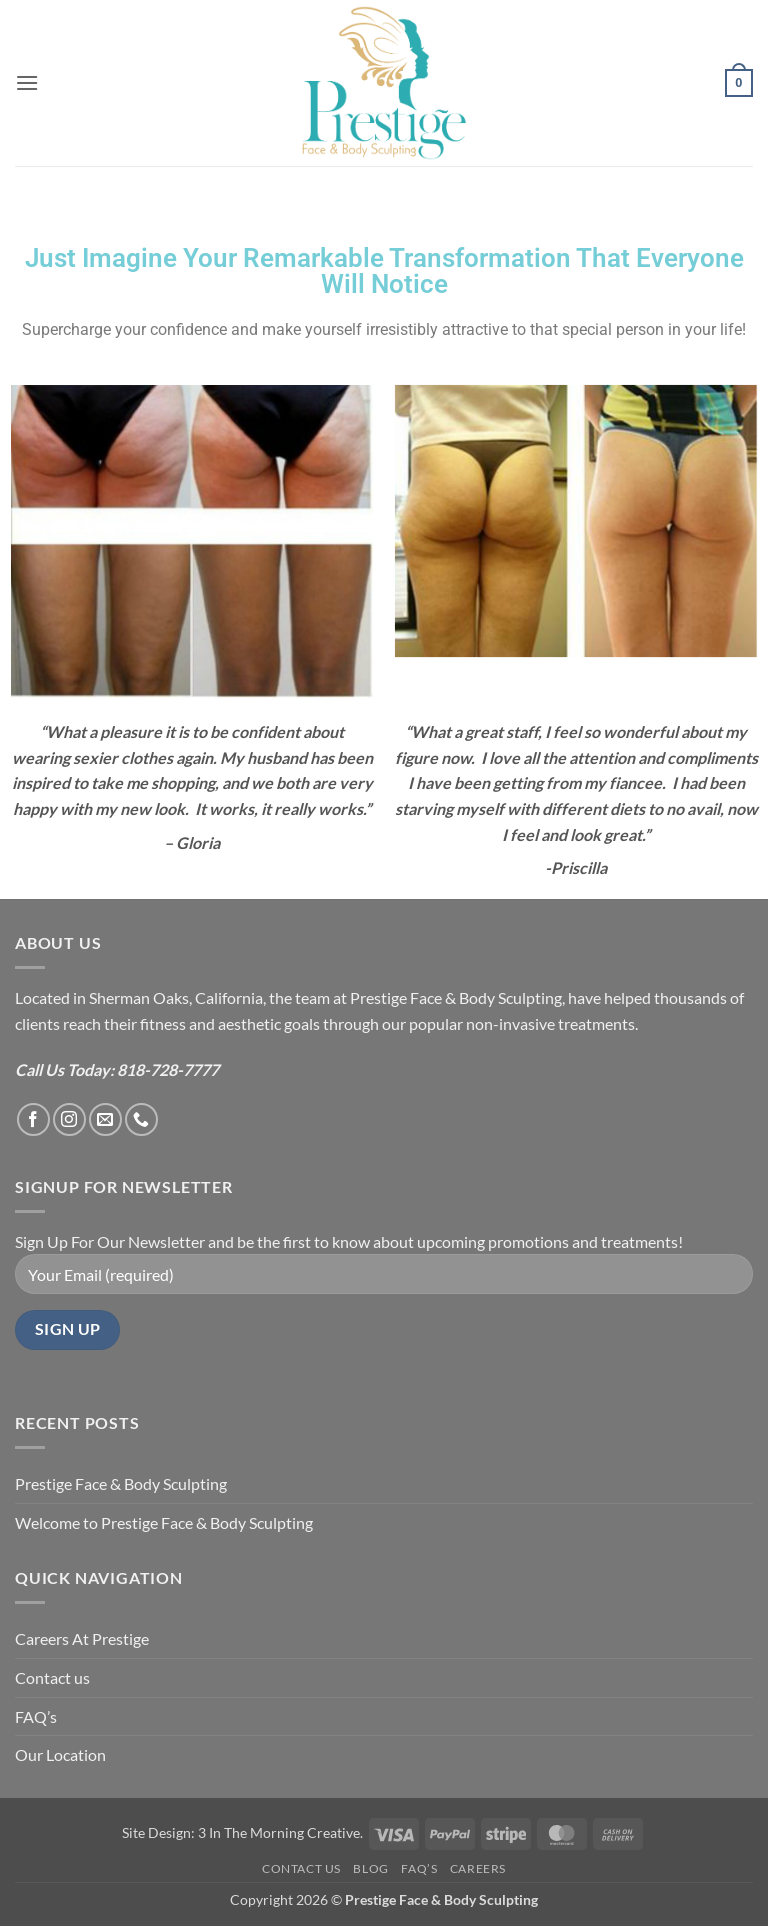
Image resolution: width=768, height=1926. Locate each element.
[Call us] (141, 1119)
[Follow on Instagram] (69, 1119)
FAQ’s (36, 1716)
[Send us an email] (105, 1119)
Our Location (60, 1754)
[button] (27, 82)
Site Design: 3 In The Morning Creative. (242, 1832)
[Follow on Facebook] (33, 1119)
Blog (370, 1868)
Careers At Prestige (82, 1638)
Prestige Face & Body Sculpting (121, 1483)
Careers (478, 1868)
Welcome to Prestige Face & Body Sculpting (164, 1522)
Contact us (52, 1677)
